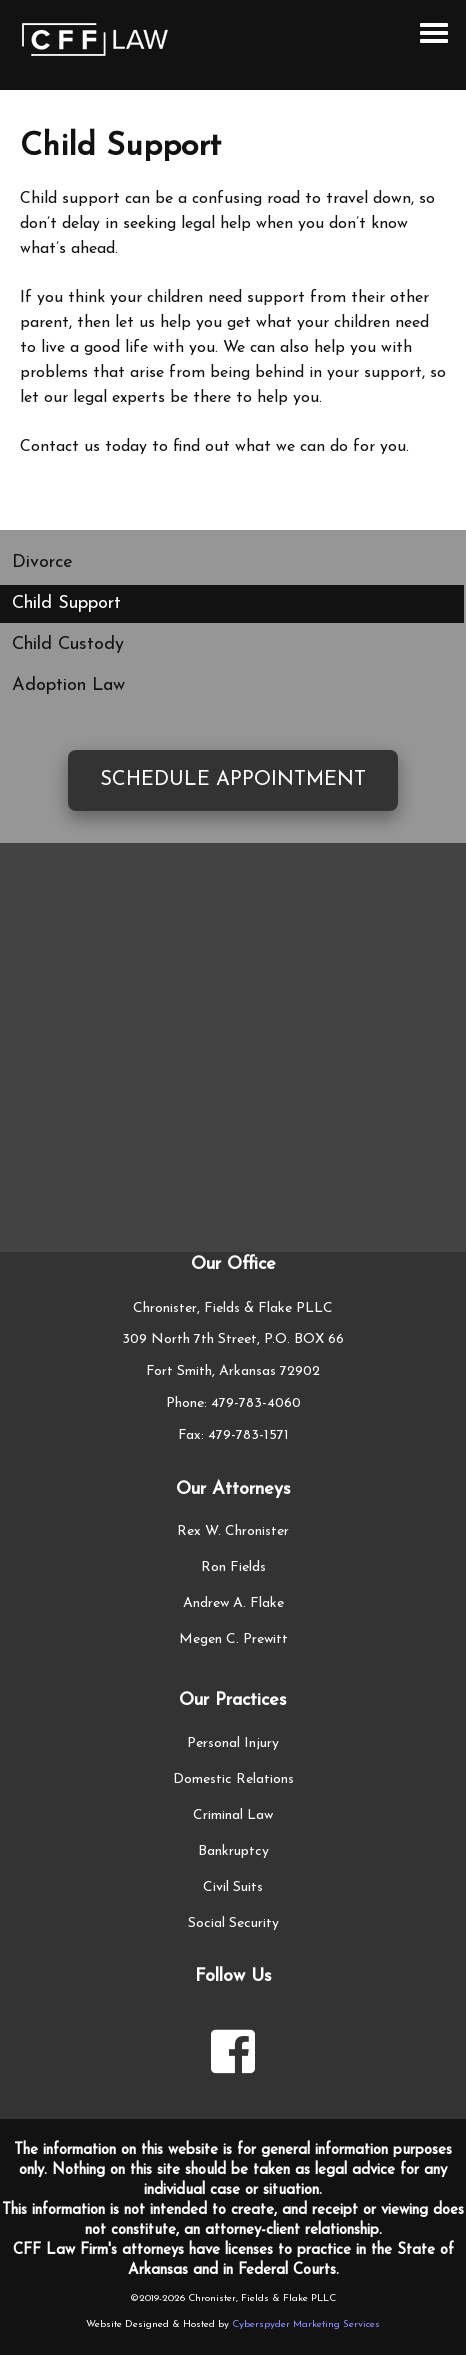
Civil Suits (233, 1887)
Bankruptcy (233, 1851)
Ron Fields (233, 1567)
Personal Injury (233, 1743)
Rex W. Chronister (233, 1531)
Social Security (233, 1923)
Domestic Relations (233, 1779)
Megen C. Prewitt (233, 1639)
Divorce (42, 562)
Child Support (66, 603)
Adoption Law (68, 685)
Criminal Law (233, 1815)
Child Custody (68, 644)
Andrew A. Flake (233, 1603)
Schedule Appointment (233, 780)
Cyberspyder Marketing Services (306, 2324)
